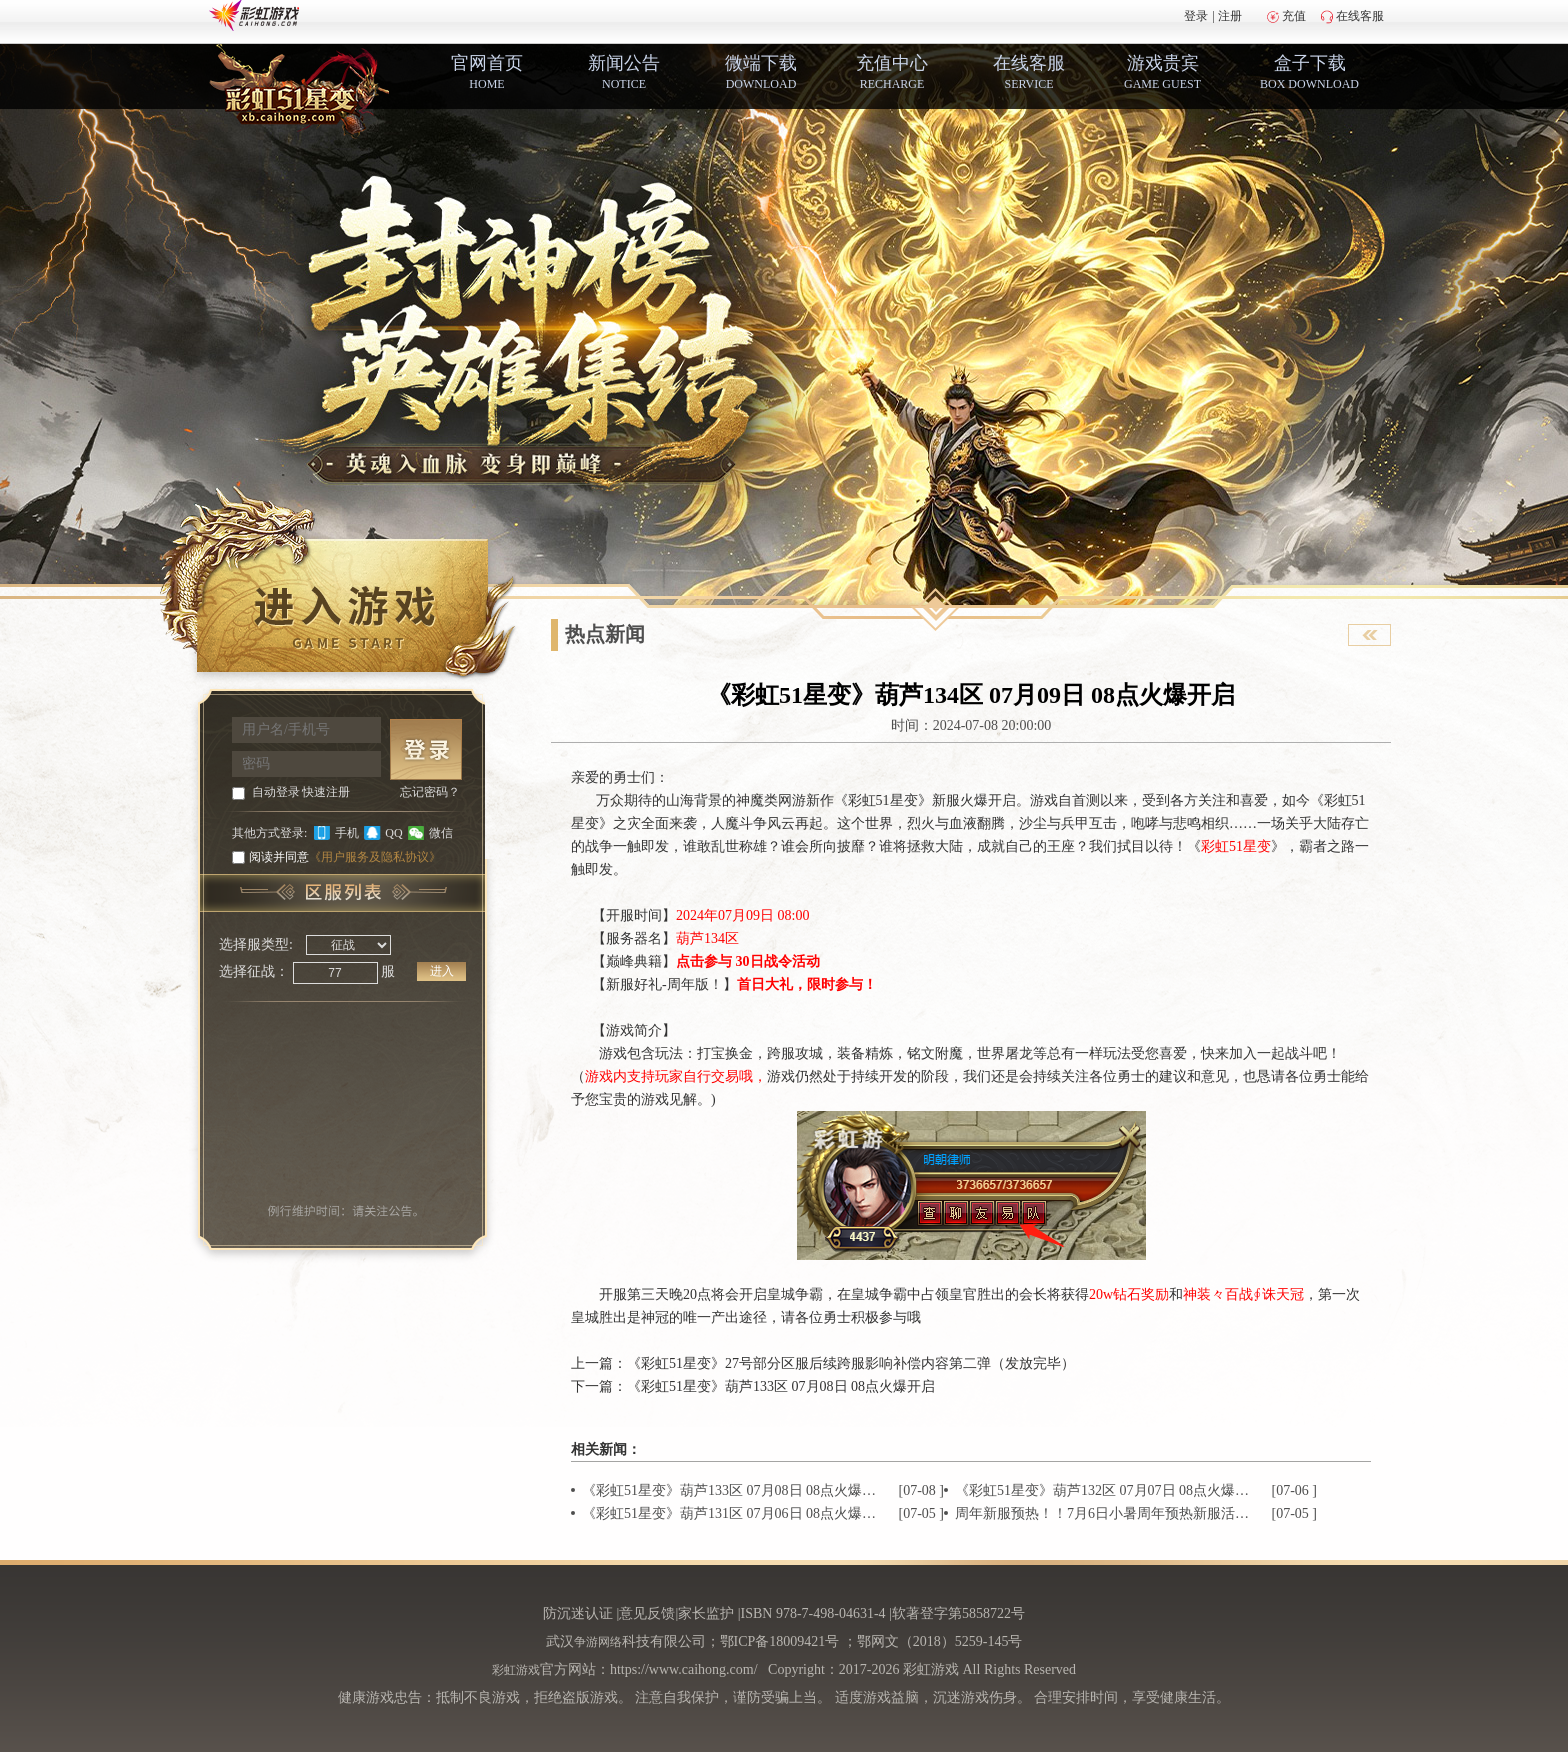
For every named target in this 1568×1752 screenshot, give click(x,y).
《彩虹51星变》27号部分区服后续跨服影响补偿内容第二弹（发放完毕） (851, 1363)
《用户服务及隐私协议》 (375, 857)
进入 (442, 971)
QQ (393, 833)
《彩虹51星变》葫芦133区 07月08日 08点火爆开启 (781, 1386)
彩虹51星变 (1236, 846)
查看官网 (1369, 635)
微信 (441, 833)
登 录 (426, 749)
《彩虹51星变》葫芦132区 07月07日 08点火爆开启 (1103, 1490)
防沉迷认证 (578, 1613)
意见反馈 (647, 1613)
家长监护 (706, 1613)
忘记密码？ (430, 792)
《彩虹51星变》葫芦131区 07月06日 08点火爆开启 (730, 1513)
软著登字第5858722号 (958, 1613)
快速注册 (326, 792)
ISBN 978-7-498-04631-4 (813, 1613)
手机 (347, 833)
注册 (1230, 16)
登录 (1196, 16)
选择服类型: (256, 944)
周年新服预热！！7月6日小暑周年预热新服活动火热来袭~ (1103, 1513)
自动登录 (276, 792)
